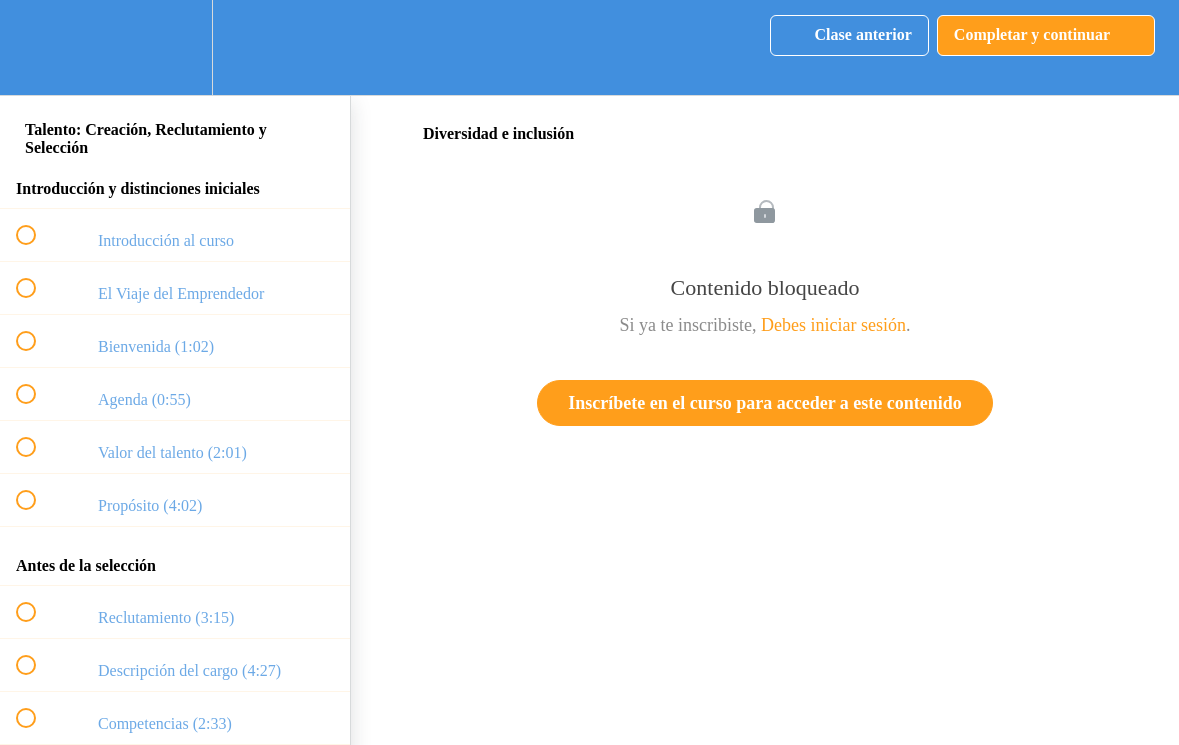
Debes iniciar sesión (833, 325)
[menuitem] (175, 47)
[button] (37, 47)
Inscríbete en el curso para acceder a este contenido (765, 403)
